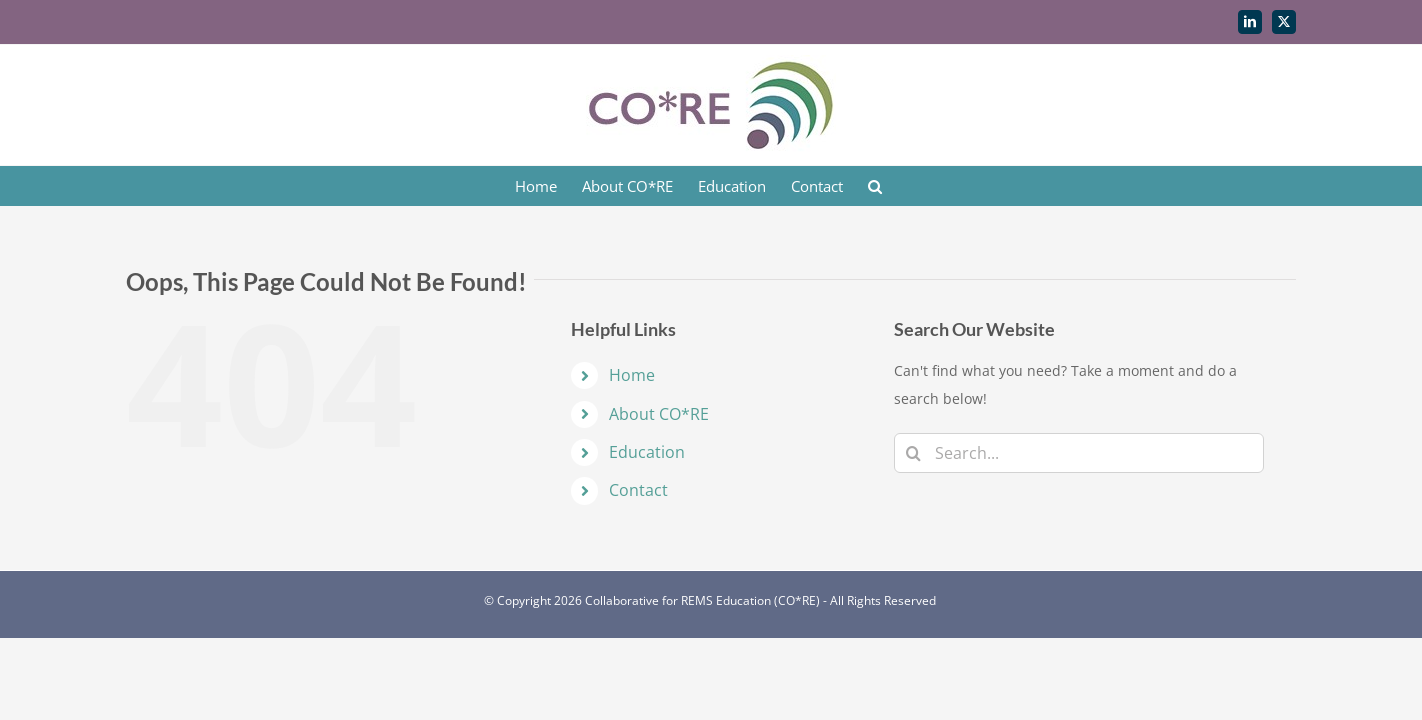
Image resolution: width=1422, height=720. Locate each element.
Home (632, 375)
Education (647, 452)
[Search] (914, 453)
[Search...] (1079, 453)
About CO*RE (659, 414)
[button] (918, 186)
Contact (638, 490)
